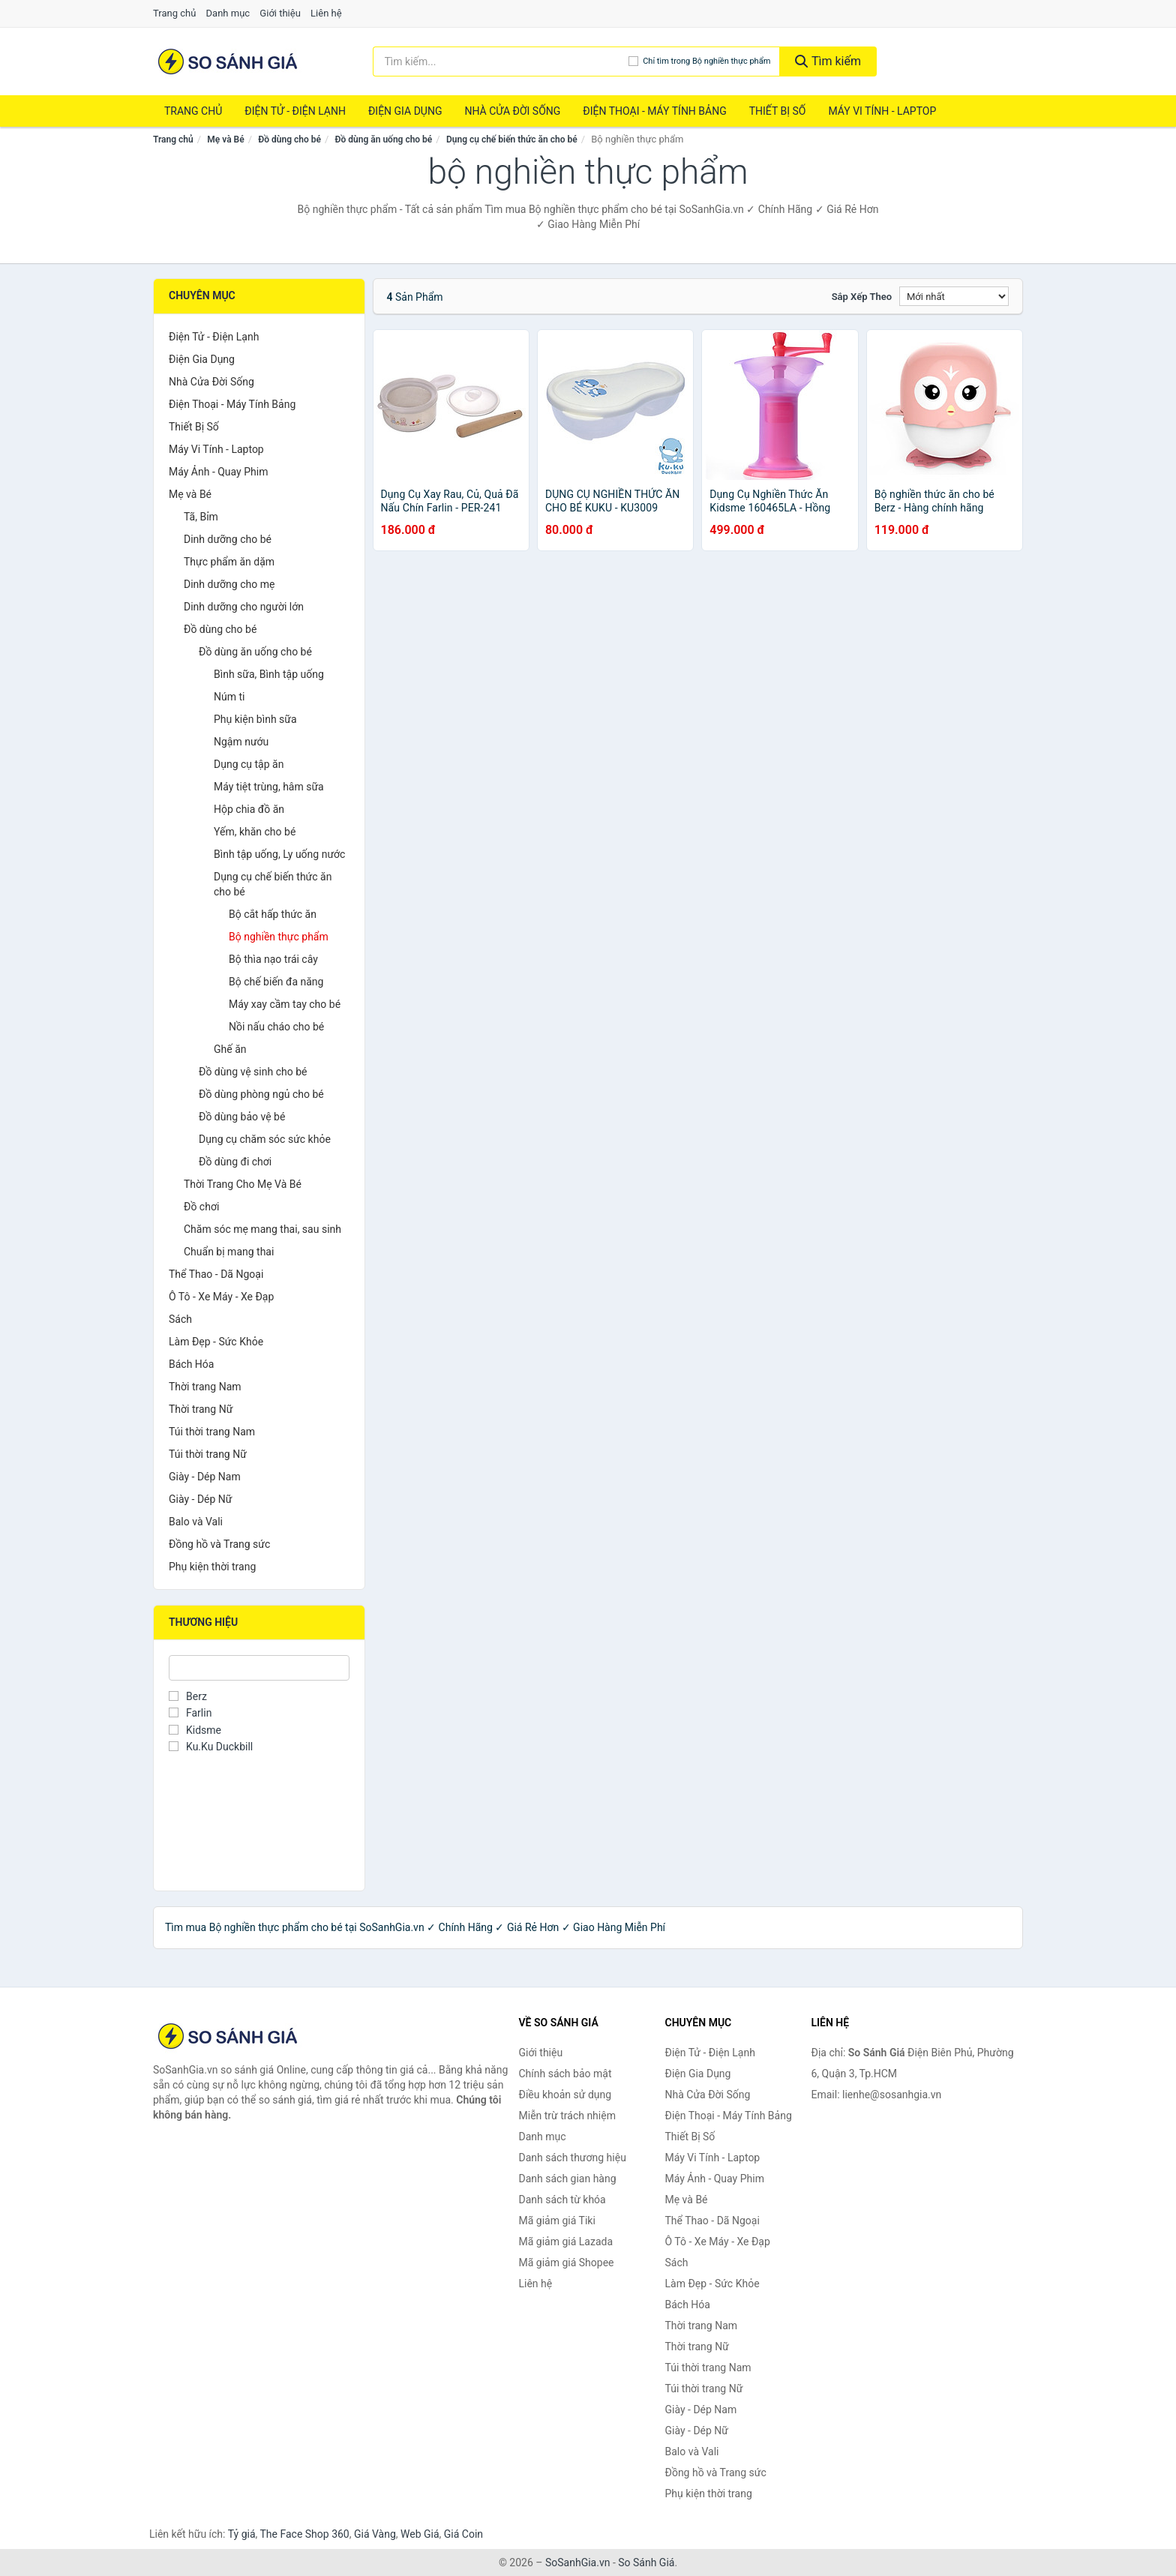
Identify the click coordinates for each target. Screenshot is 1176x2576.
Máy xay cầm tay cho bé (284, 1004)
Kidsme (195, 1730)
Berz (188, 1696)
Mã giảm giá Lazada (566, 2242)
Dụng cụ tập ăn (249, 764)
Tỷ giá (242, 2534)
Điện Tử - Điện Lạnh (295, 111)
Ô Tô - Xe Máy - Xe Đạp (221, 1297)
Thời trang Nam (205, 1387)
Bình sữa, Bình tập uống (269, 674)
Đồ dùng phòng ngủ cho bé (261, 1094)
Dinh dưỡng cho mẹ (229, 584)
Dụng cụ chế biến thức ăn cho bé (512, 139)
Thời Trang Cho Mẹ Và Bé (243, 1184)
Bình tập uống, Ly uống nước (279, 854)
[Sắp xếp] (954, 296)
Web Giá (420, 2534)
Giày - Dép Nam (205, 1477)
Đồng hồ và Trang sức (219, 1544)
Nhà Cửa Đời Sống (512, 111)
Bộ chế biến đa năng (276, 982)
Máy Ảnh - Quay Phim (218, 472)
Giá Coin (463, 2534)
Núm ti (229, 697)
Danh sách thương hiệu (572, 2158)
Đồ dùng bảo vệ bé (242, 1117)
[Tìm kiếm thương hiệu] (501, 61)
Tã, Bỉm (201, 517)
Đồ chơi (201, 1207)
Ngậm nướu (241, 742)
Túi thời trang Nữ (208, 1454)
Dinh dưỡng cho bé (228, 539)
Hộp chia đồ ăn (249, 809)
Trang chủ (174, 13)
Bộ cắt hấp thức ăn (272, 914)
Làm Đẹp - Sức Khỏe (216, 1342)
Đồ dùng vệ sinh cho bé (253, 1072)
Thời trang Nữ (200, 1409)
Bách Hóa (191, 1364)
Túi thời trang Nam (212, 1432)
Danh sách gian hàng (567, 2179)
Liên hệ (326, 13)
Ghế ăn (230, 1049)
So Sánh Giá (646, 2563)
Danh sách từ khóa (562, 2200)
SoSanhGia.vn (577, 2563)
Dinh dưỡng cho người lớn (244, 607)
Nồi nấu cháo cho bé (276, 1027)
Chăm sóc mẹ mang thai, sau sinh (262, 1229)
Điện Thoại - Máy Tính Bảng (654, 111)
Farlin (190, 1713)
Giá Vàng (375, 2534)
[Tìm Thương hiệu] (259, 1668)
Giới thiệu (280, 13)
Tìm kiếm (828, 61)
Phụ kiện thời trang (212, 1567)
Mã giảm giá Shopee (566, 2263)
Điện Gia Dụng (405, 111)
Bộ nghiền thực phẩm (278, 937)
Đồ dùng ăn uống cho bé (384, 139)
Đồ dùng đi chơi (235, 1162)
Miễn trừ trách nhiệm (567, 2116)
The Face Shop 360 (304, 2534)
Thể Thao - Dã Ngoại (216, 1274)
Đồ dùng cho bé (289, 139)
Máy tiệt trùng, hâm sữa (269, 787)
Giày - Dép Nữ (200, 1499)
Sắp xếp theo (862, 296)
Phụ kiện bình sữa (255, 719)
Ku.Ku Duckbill (211, 1747)
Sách (180, 1319)
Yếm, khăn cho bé (255, 832)
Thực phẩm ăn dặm (229, 562)
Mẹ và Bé (225, 139)
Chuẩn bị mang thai (229, 1252)
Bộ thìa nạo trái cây (273, 959)
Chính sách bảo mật (565, 2074)
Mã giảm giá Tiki (557, 2221)
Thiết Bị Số (777, 111)
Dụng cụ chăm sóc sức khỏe (265, 1139)
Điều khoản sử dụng (565, 2095)
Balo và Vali (196, 1522)
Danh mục (228, 13)
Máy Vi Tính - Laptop (882, 111)
